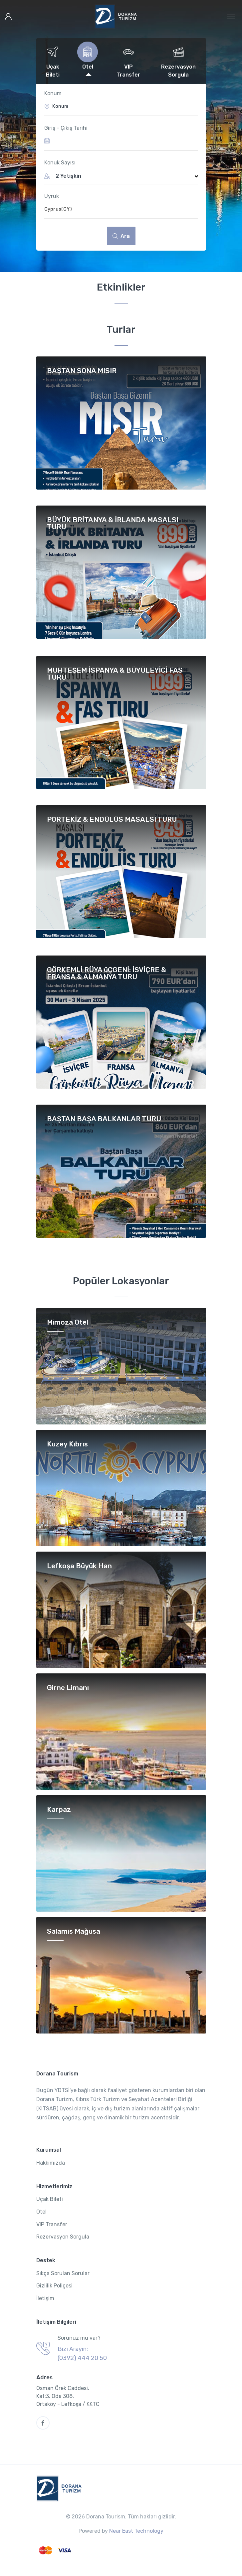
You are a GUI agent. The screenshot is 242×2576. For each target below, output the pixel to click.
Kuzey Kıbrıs (67, 1444)
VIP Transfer (51, 2224)
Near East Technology (136, 2531)
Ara (121, 236)
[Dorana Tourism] (115, 16)
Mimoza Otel (67, 1322)
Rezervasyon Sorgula (62, 2237)
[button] (121, 175)
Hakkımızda (50, 2163)
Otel (41, 2212)
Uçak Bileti (49, 2199)
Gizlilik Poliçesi (54, 2285)
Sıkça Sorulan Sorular (63, 2273)
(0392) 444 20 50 (82, 2358)
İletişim (45, 2298)
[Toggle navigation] (231, 17)
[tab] (53, 61)
